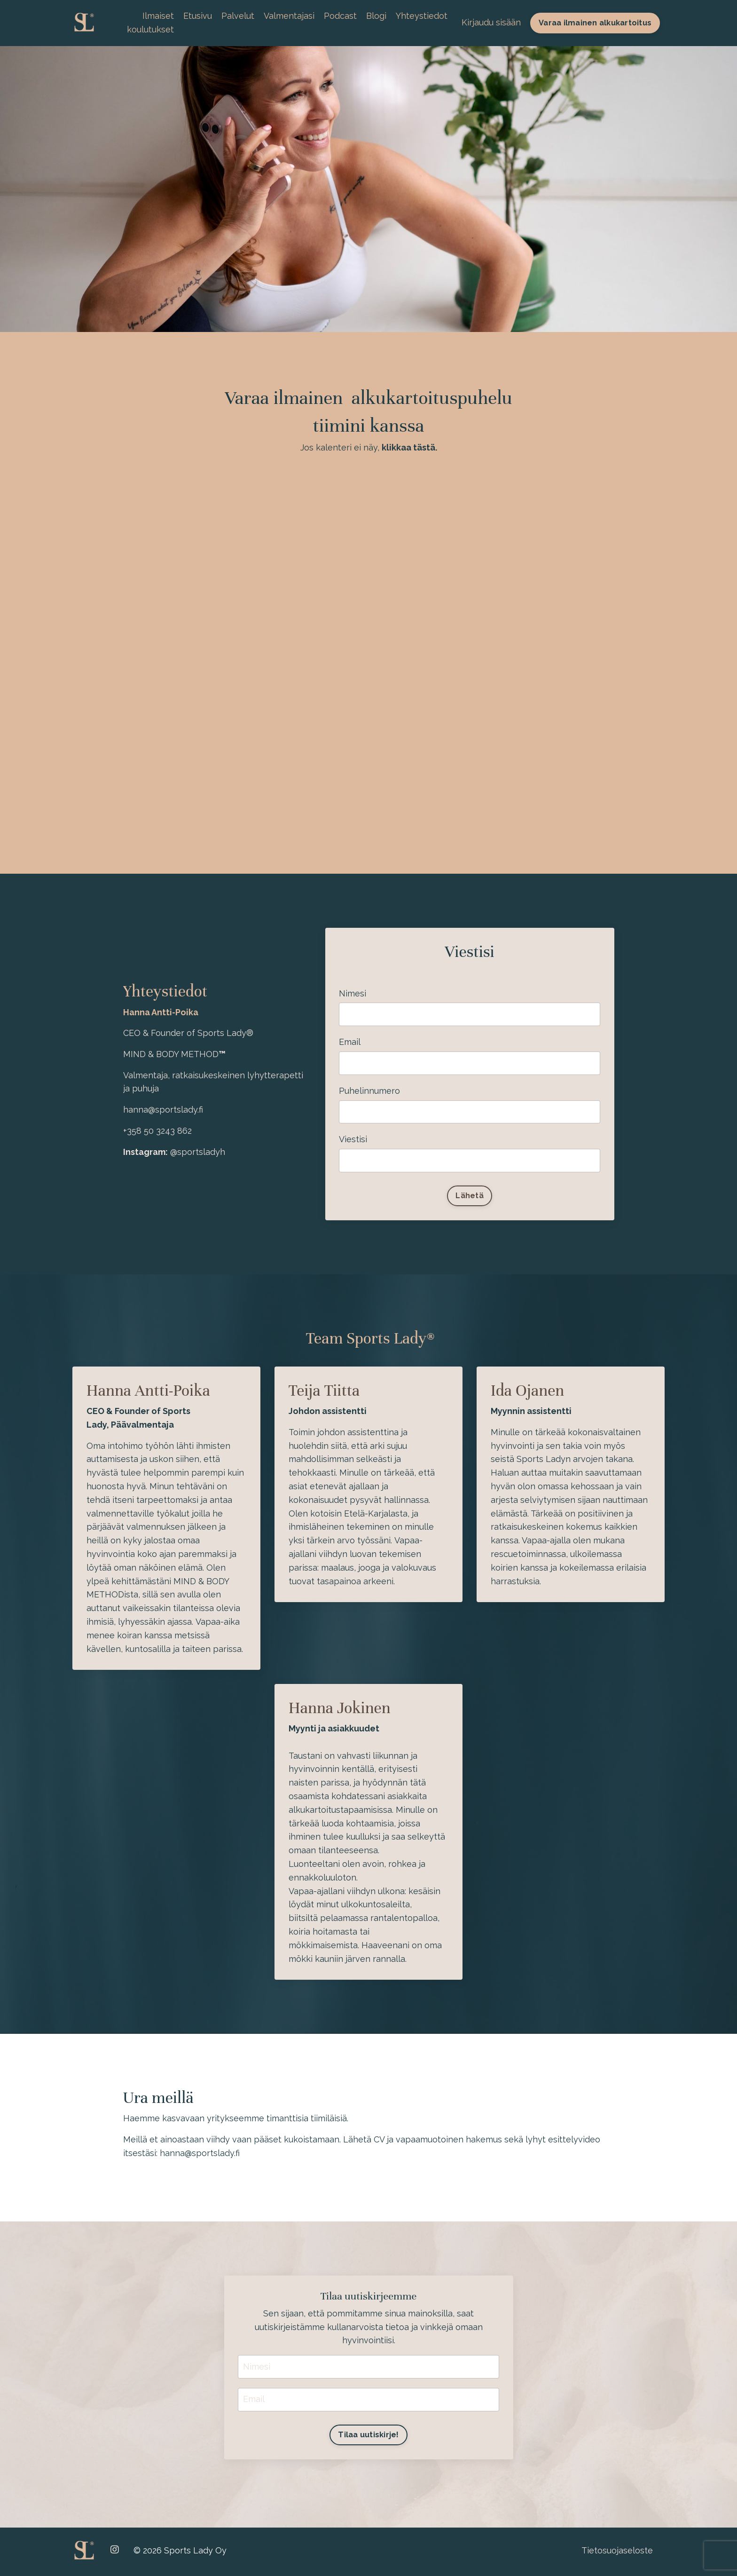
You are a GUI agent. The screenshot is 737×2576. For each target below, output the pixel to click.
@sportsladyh (197, 1152)
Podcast (340, 16)
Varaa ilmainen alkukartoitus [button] (595, 22)
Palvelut (237, 16)
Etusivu (197, 16)
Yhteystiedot (421, 16)
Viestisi (353, 1140)
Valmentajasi (289, 16)
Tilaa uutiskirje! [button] (368, 2436)
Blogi (376, 16)
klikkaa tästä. (409, 448)
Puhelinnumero (369, 1091)
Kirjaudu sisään (491, 22)
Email (350, 1042)
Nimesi (353, 993)
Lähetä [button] (469, 1196)
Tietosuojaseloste (617, 2552)
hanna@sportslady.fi (200, 2154)
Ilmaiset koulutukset (150, 22)
